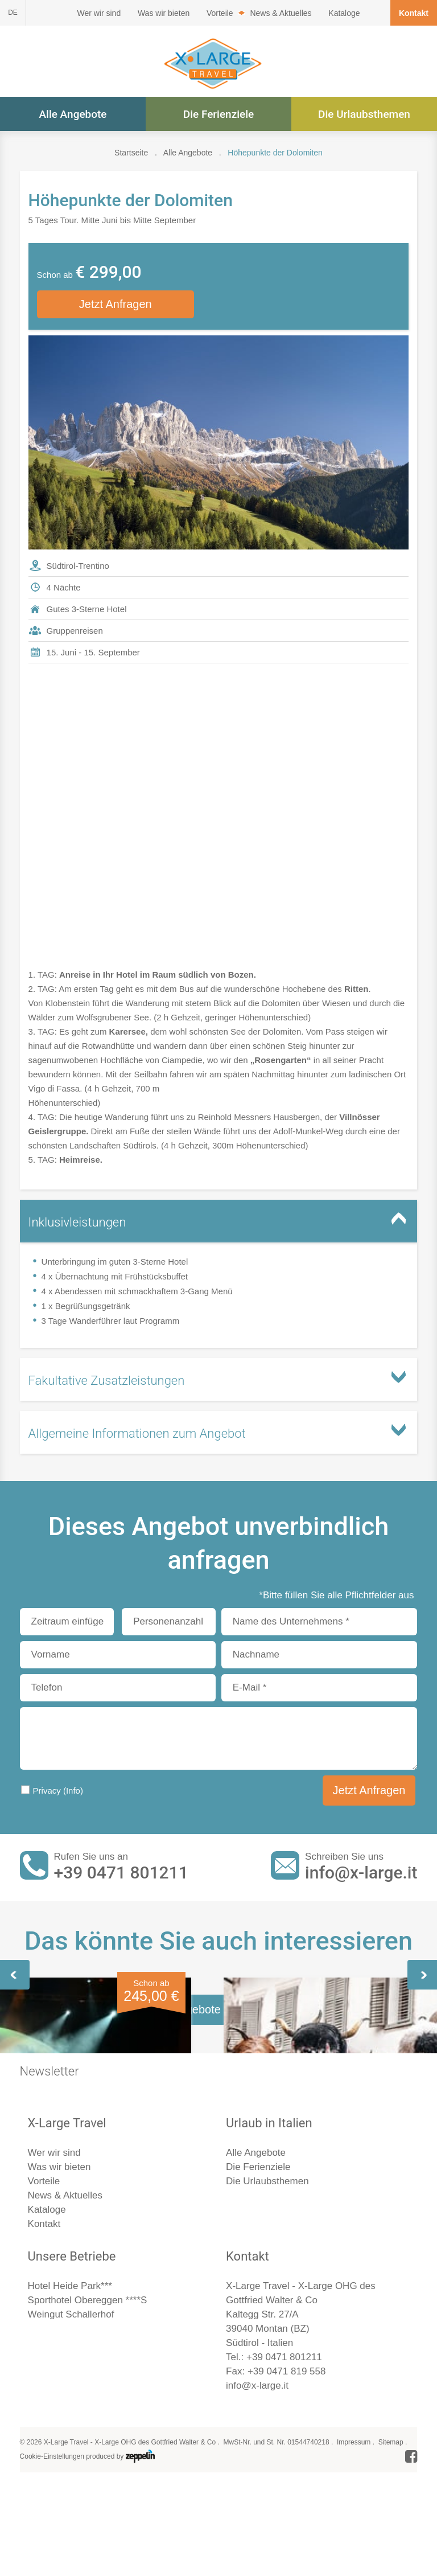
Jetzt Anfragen (115, 304)
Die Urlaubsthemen (364, 114)
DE (13, 13)
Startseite (131, 152)
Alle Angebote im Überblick (218, 2321)
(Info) (73, 1791)
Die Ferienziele (218, 114)
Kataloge (344, 13)
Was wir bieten (163, 13)
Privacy (58, 1791)
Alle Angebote (72, 114)
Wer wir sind (99, 13)
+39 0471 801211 (121, 1874)
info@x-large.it (361, 1874)
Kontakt (413, 13)
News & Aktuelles (280, 13)
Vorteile (220, 13)
